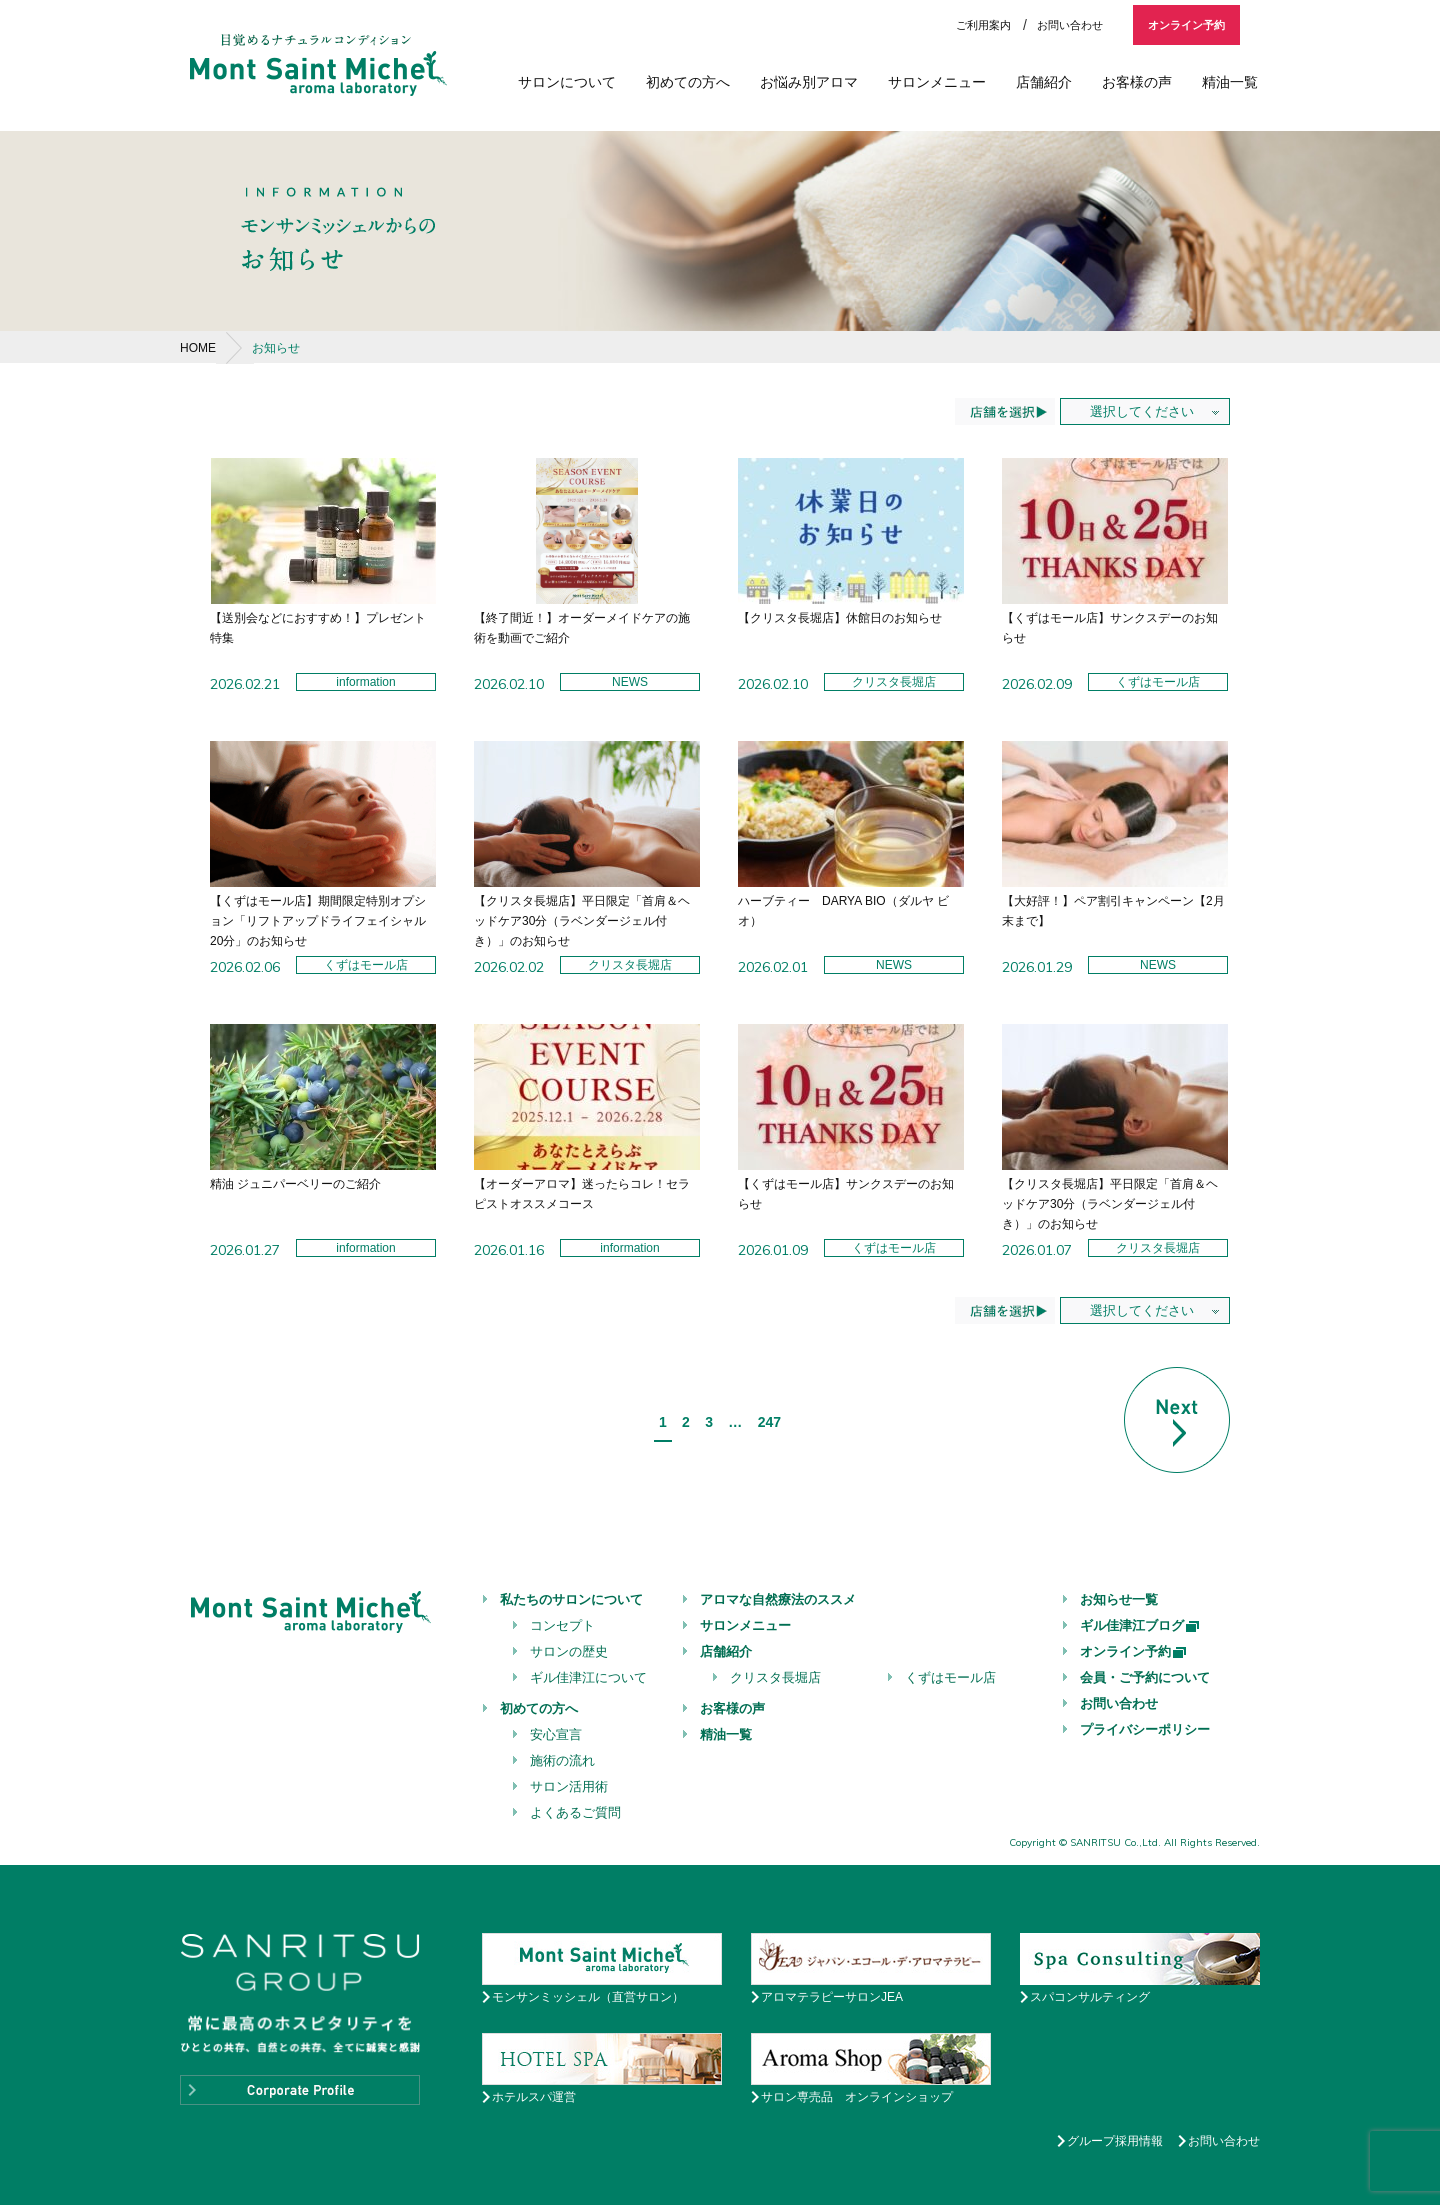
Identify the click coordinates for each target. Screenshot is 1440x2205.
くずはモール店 (950, 1677)
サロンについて (567, 82)
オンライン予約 (1186, 25)
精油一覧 (1230, 82)
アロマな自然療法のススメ (778, 1599)
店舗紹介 (1044, 82)
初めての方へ (688, 82)
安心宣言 (556, 1734)
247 (769, 1422)
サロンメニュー (937, 82)
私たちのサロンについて (571, 1599)
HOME (198, 348)
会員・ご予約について (1145, 1677)
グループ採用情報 (1115, 2141)
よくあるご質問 (575, 1812)
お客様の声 (1137, 82)
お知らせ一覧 (1119, 1599)
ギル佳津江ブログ (1140, 1625)
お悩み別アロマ (809, 82)
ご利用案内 (983, 25)
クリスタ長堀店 (775, 1677)
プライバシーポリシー (1145, 1729)
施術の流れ (562, 1760)
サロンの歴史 (569, 1651)
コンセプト (562, 1625)
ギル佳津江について (588, 1677)
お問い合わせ (1070, 25)
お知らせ (276, 348)
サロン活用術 (569, 1786)
